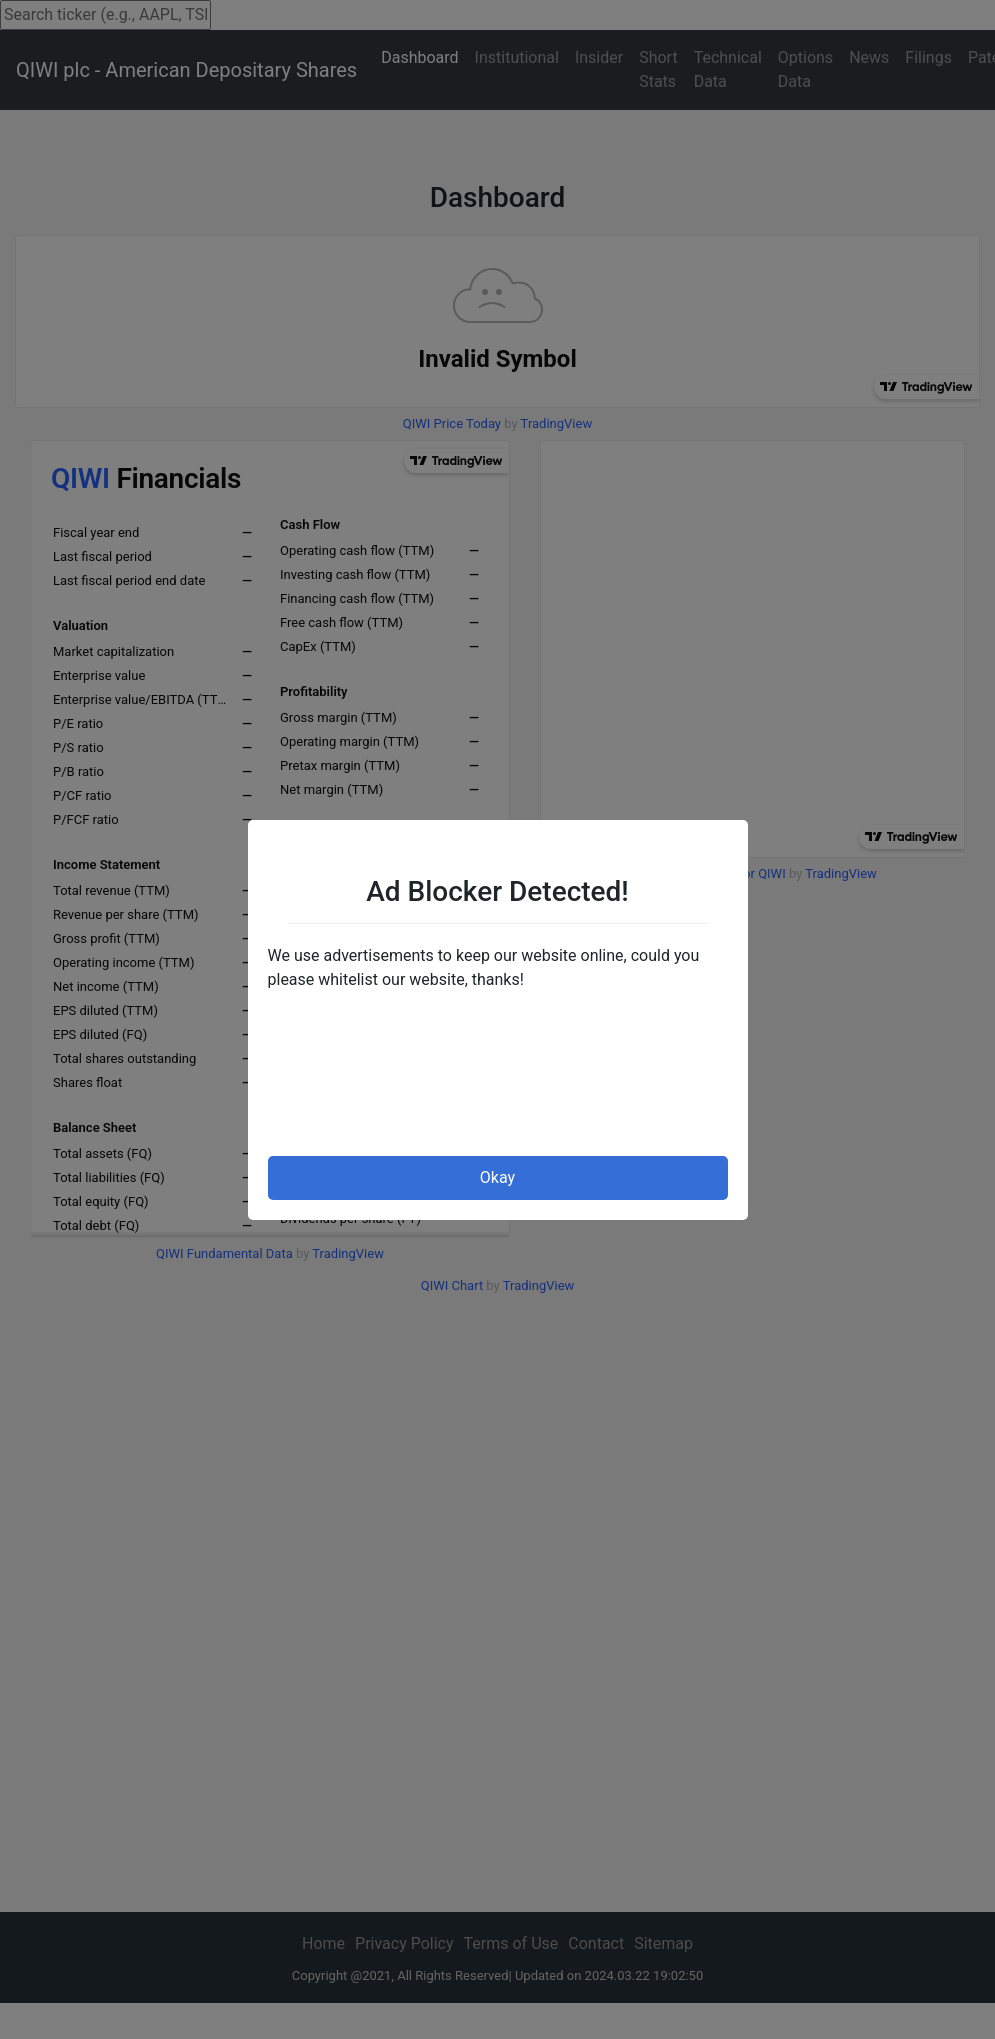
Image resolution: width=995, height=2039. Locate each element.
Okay (497, 1177)
